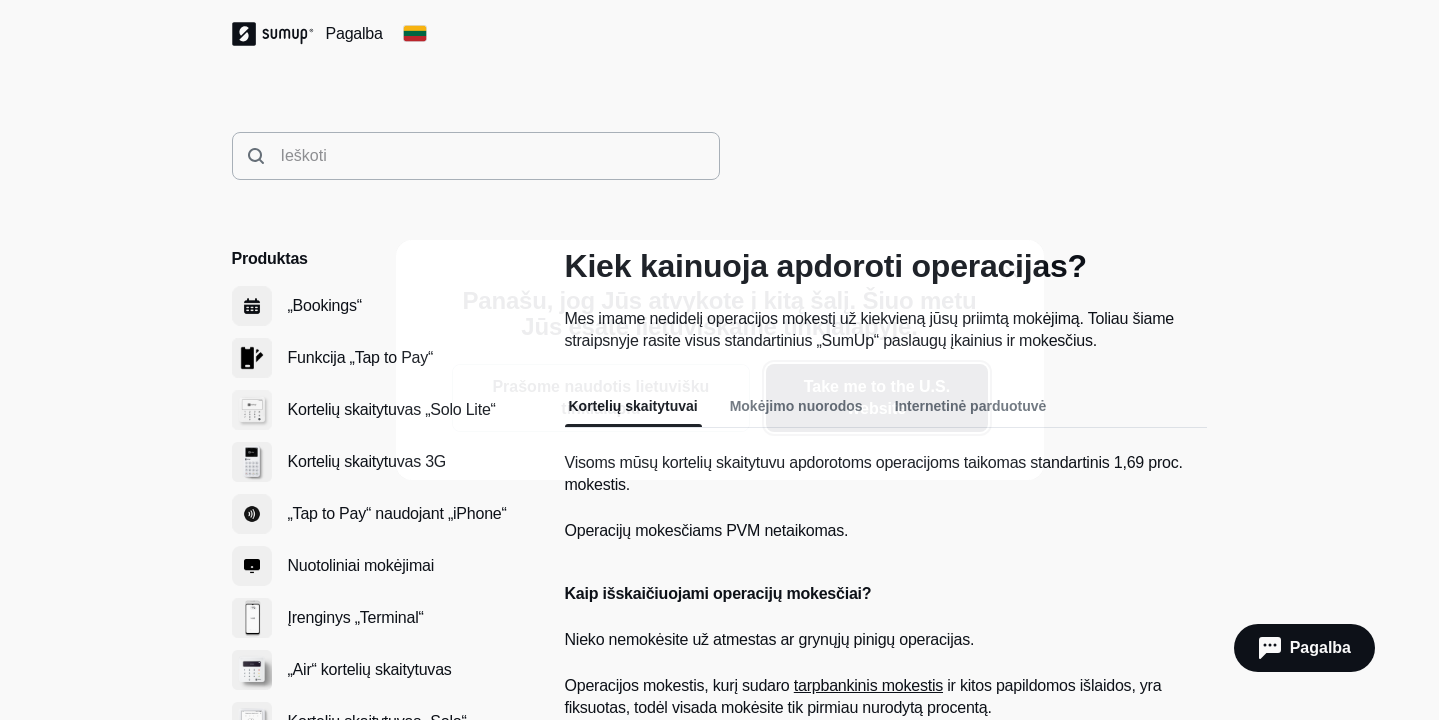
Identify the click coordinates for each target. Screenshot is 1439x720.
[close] (1012, 272)
